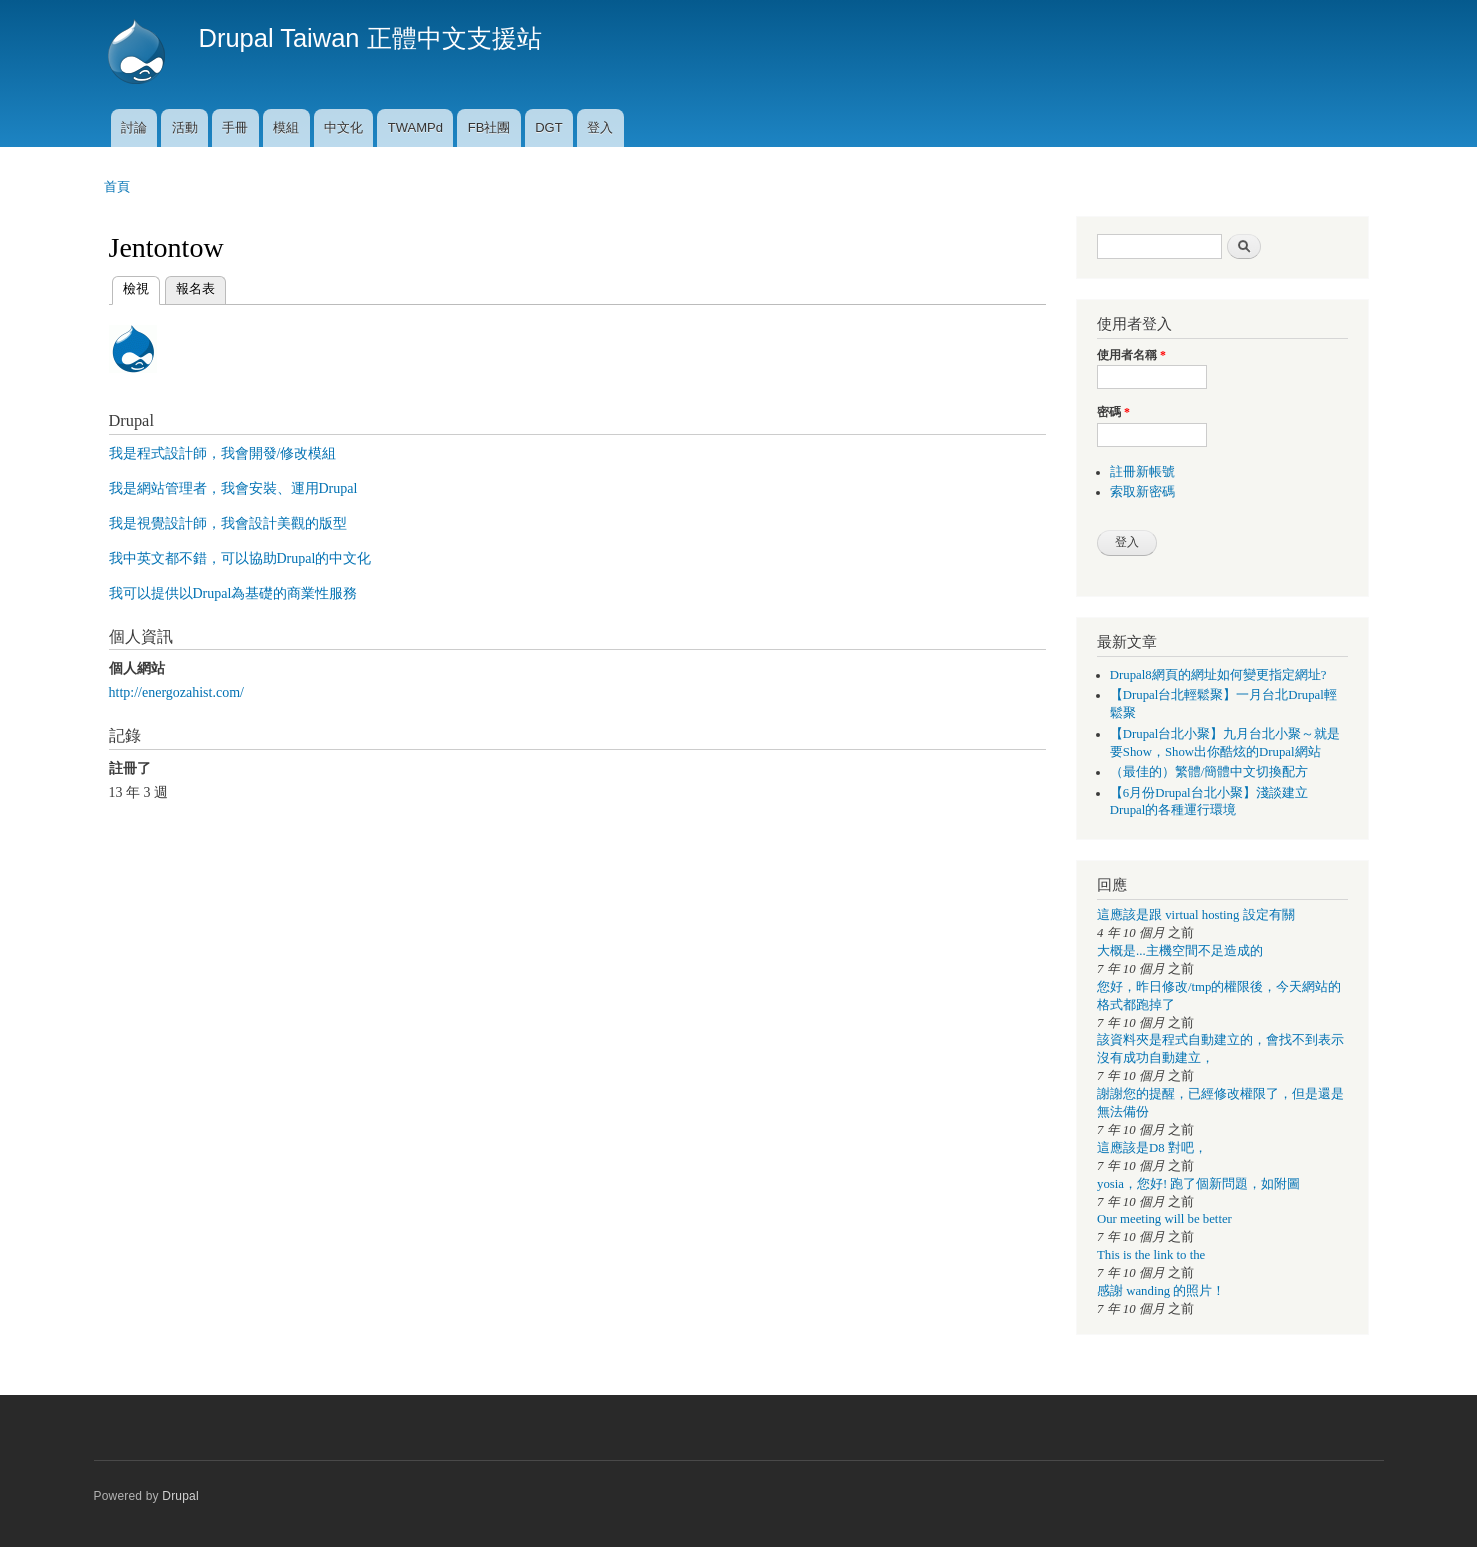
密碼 (1113, 412)
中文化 (343, 127)
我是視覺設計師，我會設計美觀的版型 (228, 523)
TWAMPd (415, 127)
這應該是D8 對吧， (1152, 1148)
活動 (185, 127)
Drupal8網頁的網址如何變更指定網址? (1218, 675)
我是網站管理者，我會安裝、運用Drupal (233, 488)
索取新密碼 (1142, 492)
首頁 (117, 186)
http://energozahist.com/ (176, 692)
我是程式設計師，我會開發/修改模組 (223, 453)
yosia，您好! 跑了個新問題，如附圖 (1198, 1184)
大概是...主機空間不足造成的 (1180, 951)
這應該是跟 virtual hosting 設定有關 (1196, 915)
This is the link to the (1151, 1255)
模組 (286, 127)
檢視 (136, 286)
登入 (600, 127)
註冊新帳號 (1142, 472)
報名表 (195, 288)
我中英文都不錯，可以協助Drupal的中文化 (240, 558)
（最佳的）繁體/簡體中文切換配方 (1209, 772)
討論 (134, 127)
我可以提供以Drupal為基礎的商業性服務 (233, 593)
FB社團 (489, 127)
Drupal (180, 1496)
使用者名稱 (1131, 355)
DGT (548, 127)
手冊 (235, 127)
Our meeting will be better (1164, 1219)
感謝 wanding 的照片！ (1161, 1291)
